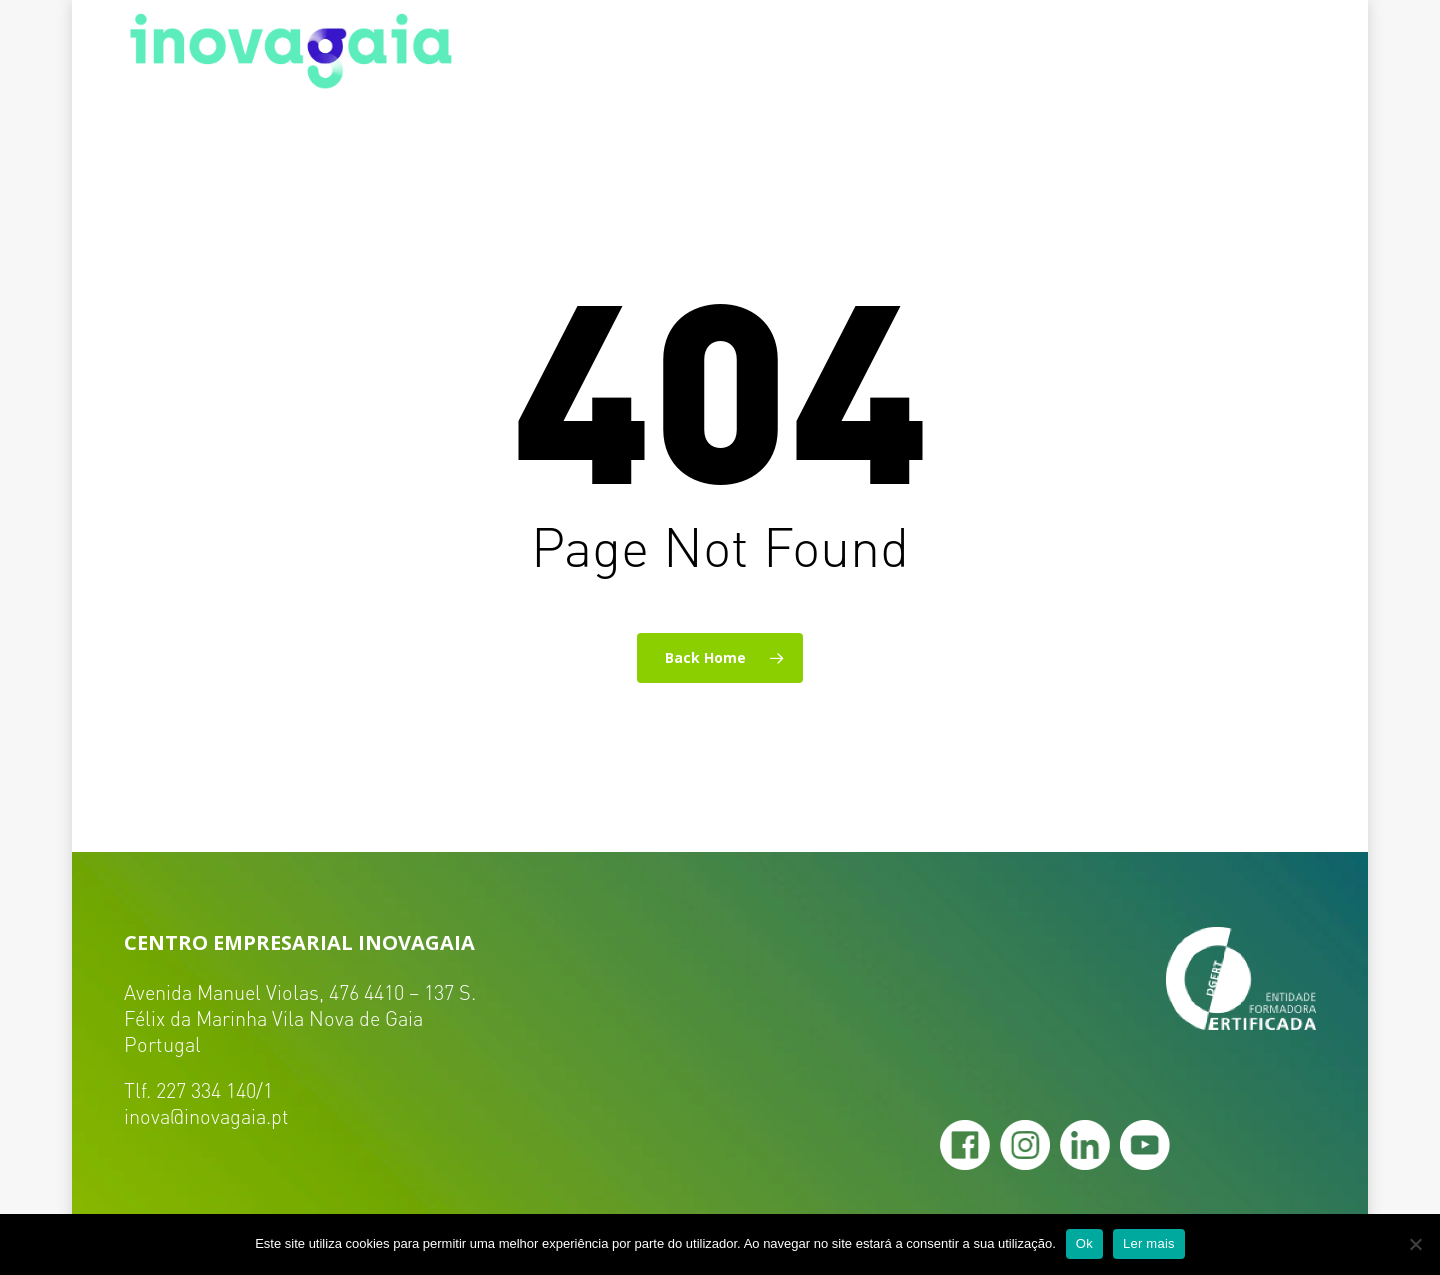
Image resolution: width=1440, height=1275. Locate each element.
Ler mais (1149, 1243)
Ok (1084, 1243)
